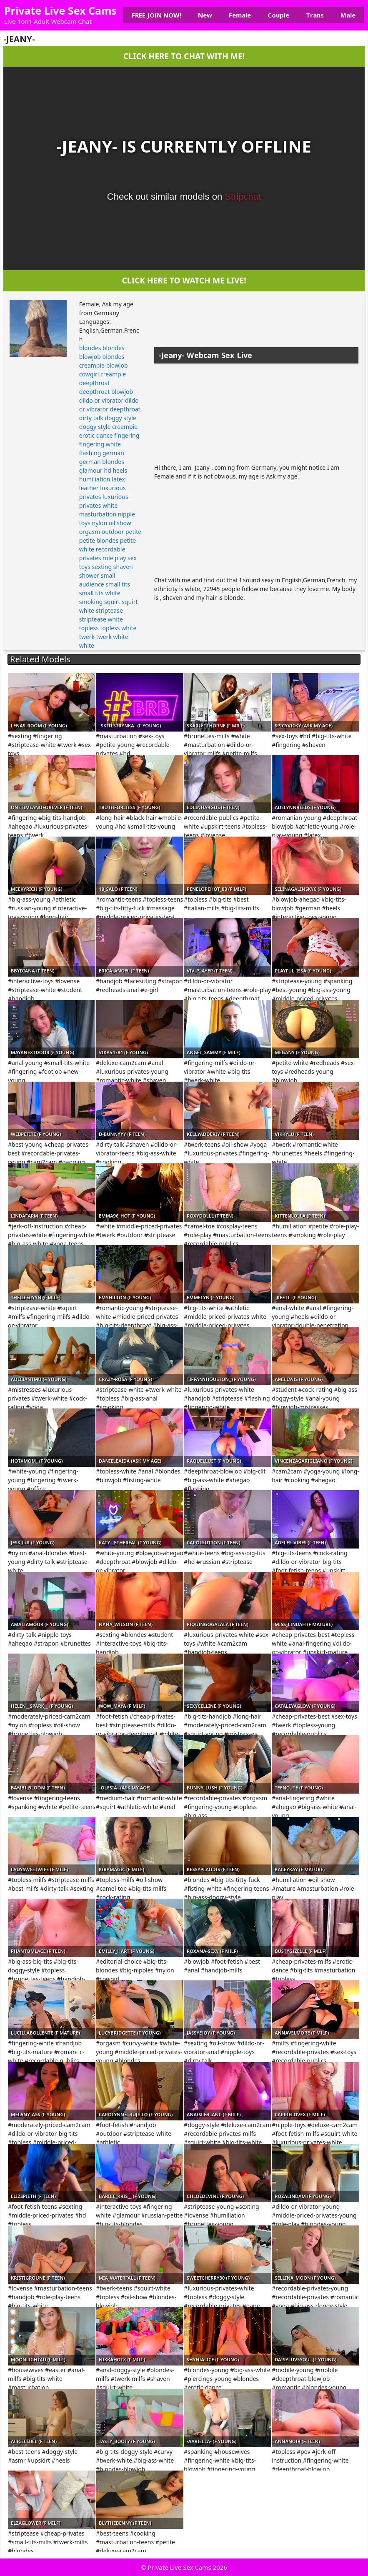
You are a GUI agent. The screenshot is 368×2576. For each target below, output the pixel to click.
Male (347, 15)
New (205, 15)
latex (118, 479)
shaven (123, 567)
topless (89, 628)
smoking (91, 602)
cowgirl (89, 374)
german (113, 453)
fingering (126, 435)
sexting (102, 567)
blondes (90, 348)
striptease (109, 610)
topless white (118, 628)
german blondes (101, 462)
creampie (113, 374)
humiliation (94, 479)
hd (107, 470)
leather (89, 488)
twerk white (112, 637)
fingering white (100, 444)
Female (240, 15)
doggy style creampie (108, 427)
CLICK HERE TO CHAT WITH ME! (184, 56)
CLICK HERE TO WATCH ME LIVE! (184, 280)
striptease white (101, 619)
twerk (87, 637)
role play (114, 558)
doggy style (120, 418)
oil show (120, 523)
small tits (117, 584)
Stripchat (243, 196)
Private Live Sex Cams (60, 10)
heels (120, 470)
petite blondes (98, 540)
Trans (315, 15)
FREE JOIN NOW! (156, 15)
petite (133, 532)
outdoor (113, 532)
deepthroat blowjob (106, 392)
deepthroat (94, 383)
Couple (278, 15)
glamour (91, 470)
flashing (90, 453)
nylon (100, 523)
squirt (112, 602)
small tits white (99, 593)
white (86, 645)
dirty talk (91, 418)
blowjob (117, 365)
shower (89, 575)
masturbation (97, 514)
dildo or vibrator (101, 400)
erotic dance (96, 435)
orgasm (89, 532)
